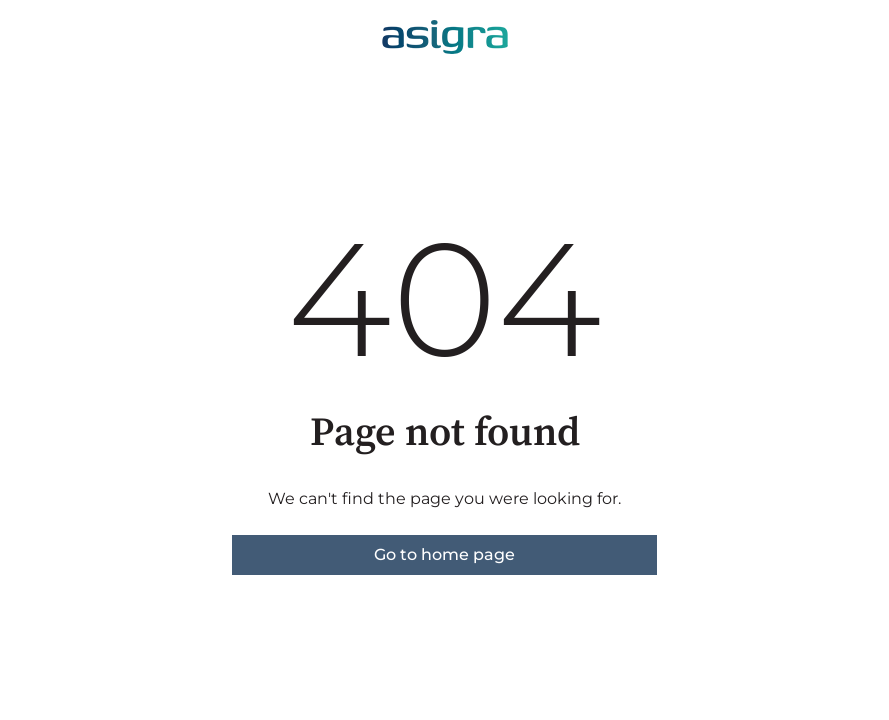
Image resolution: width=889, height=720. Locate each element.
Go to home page (444, 554)
